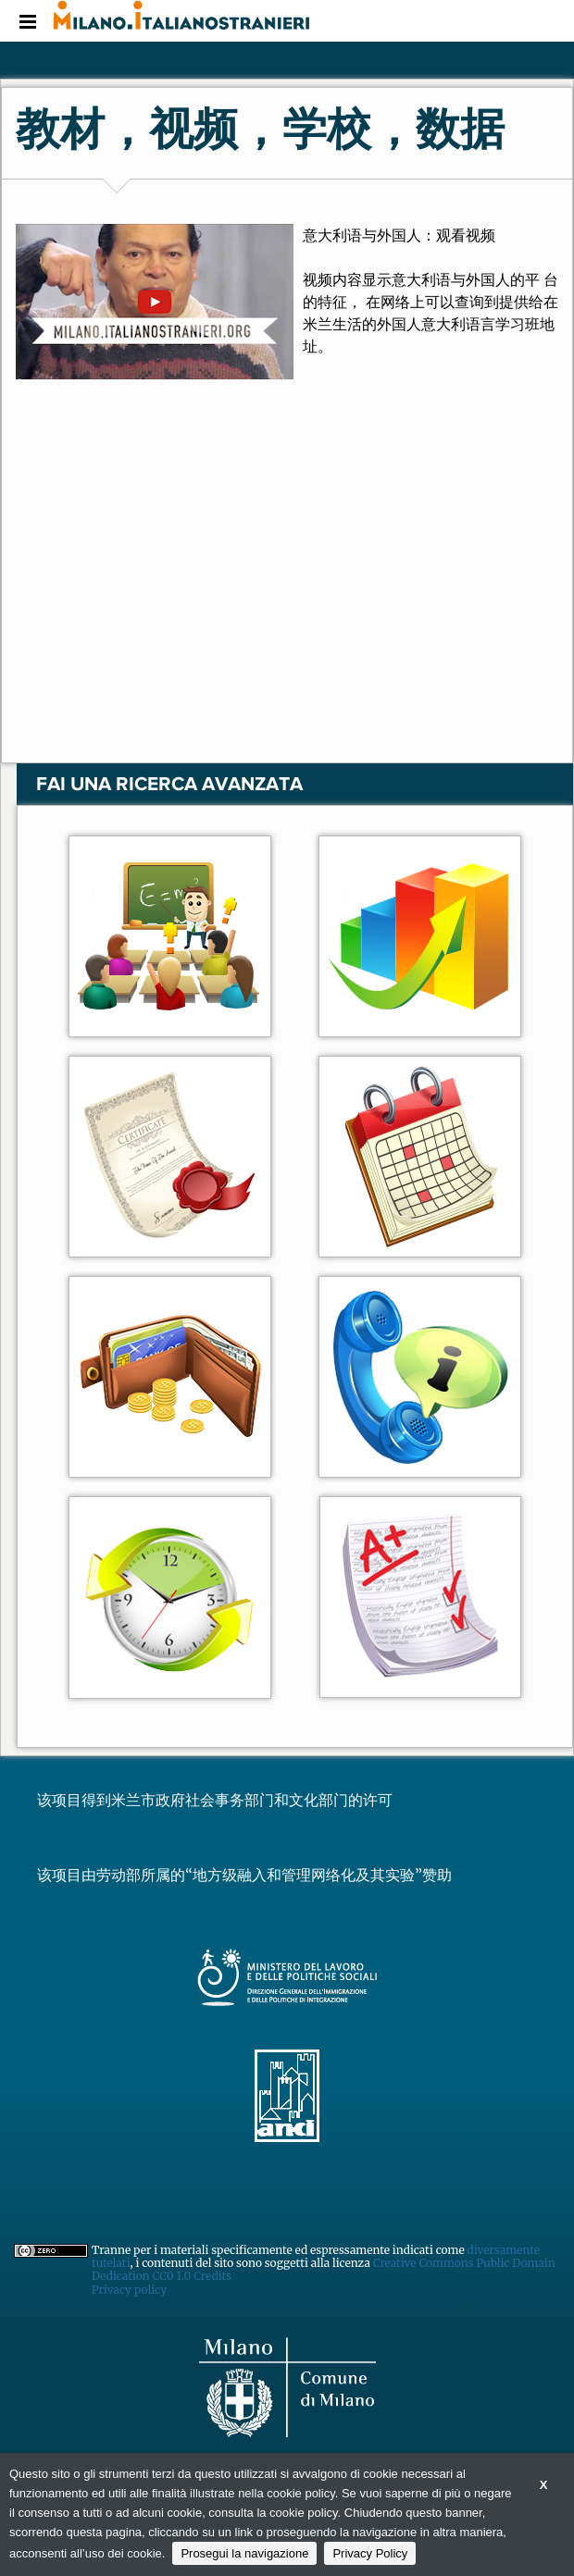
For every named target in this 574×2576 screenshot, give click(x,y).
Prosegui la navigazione (244, 2553)
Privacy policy (129, 2290)
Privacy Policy (369, 2553)
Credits (212, 2276)
